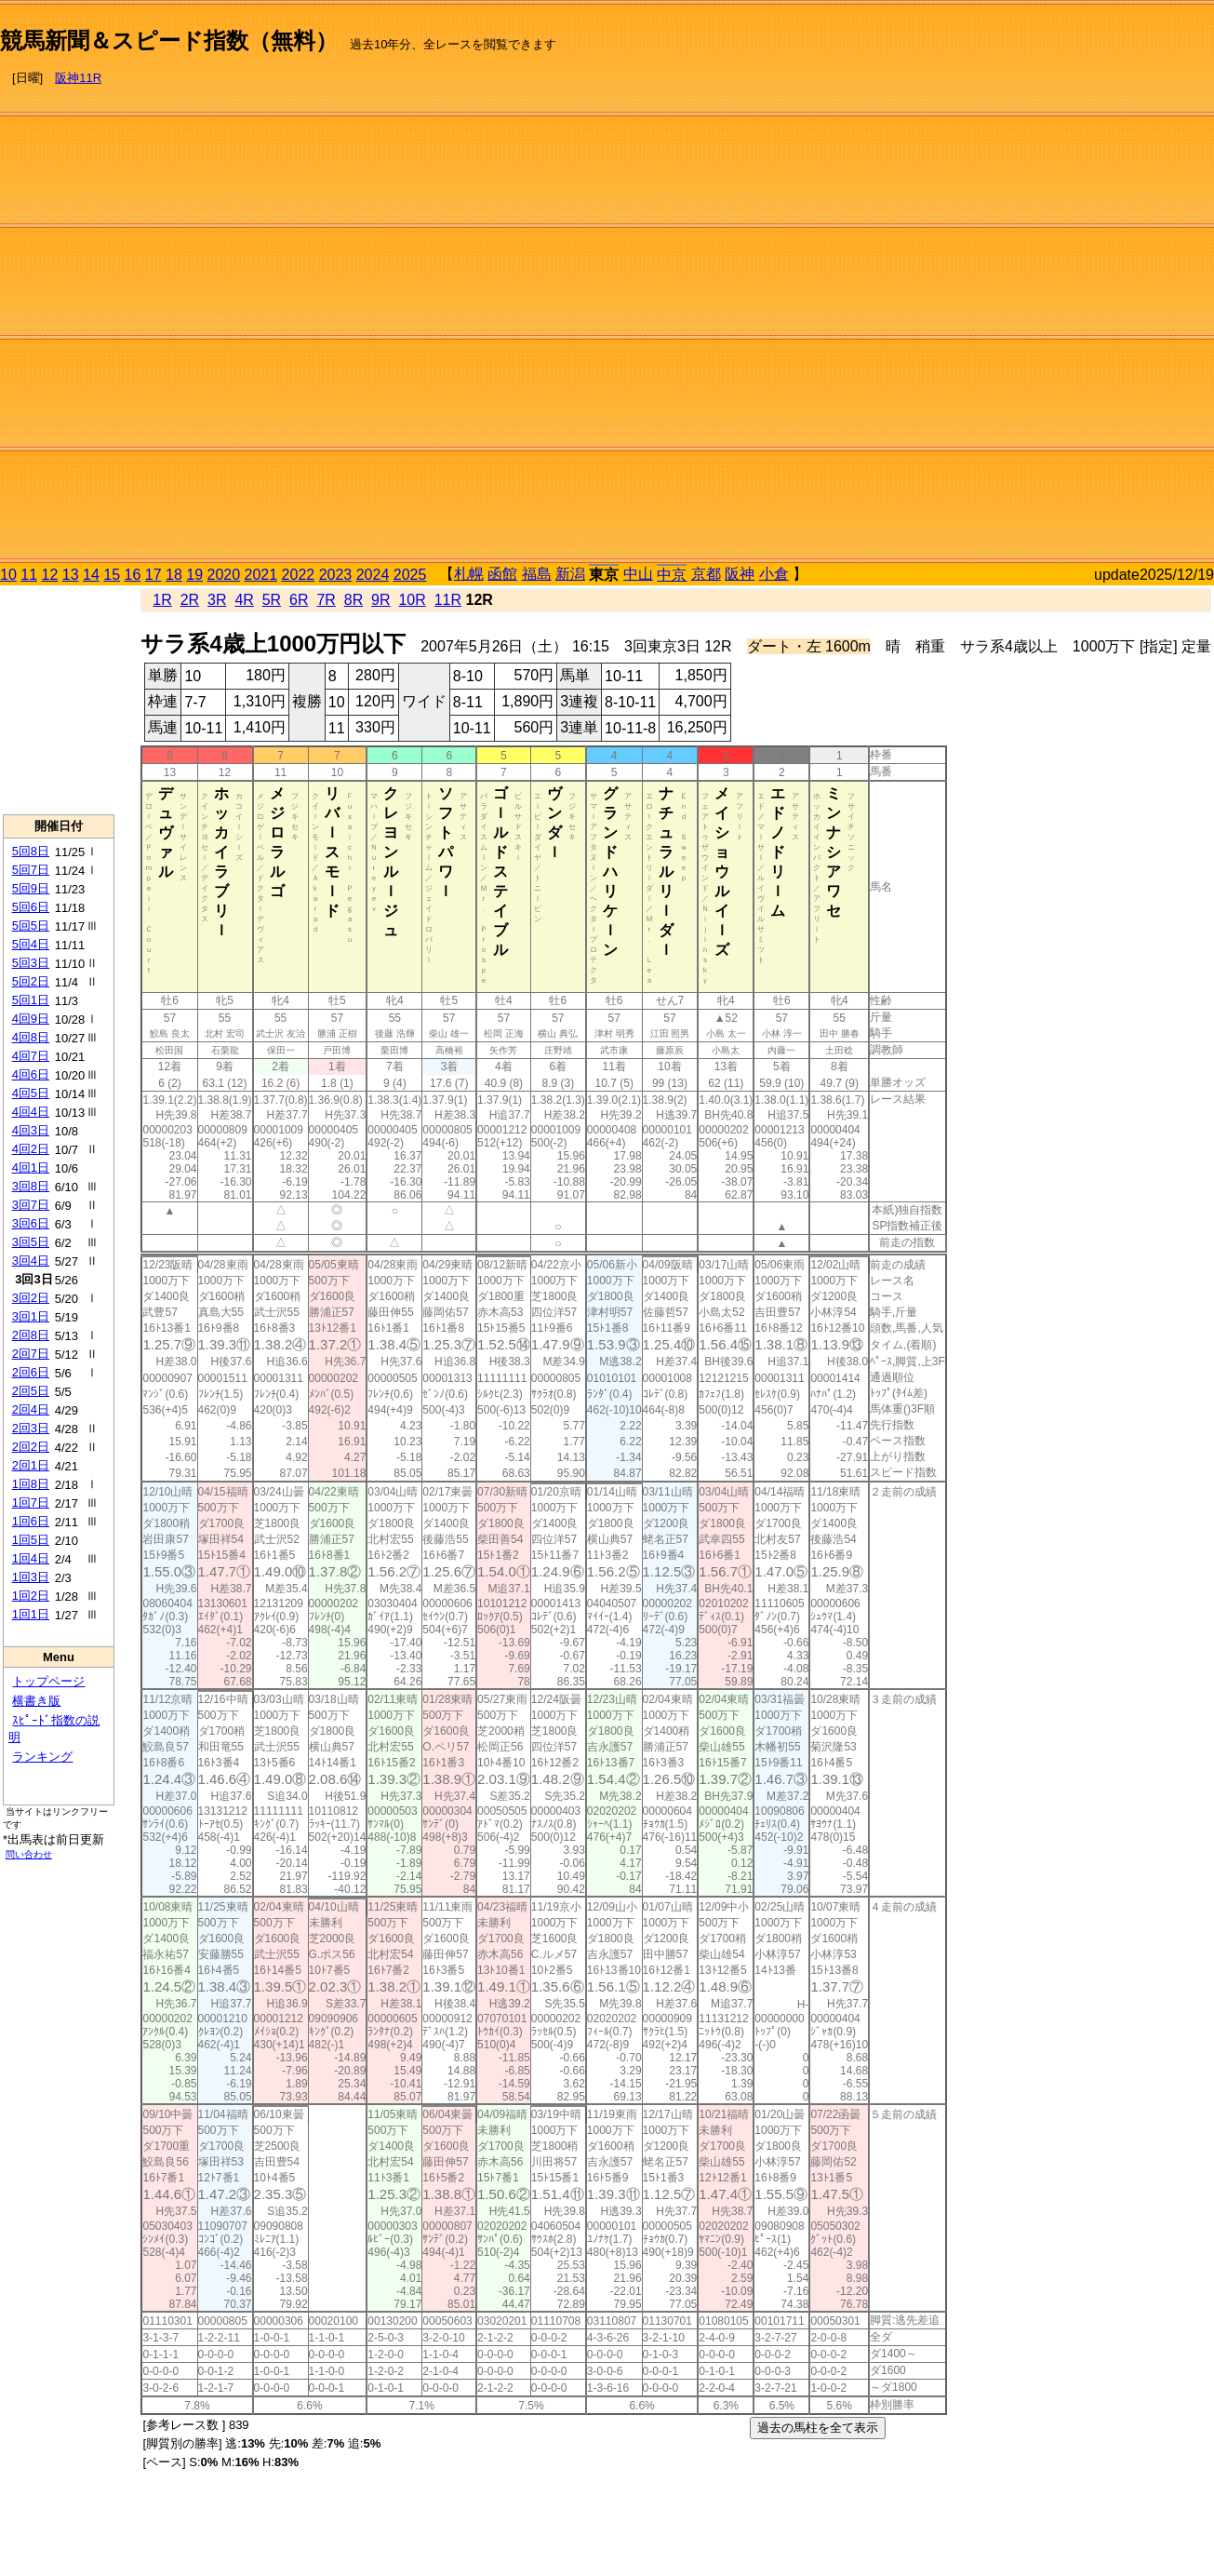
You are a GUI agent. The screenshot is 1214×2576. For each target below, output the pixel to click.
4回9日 (30, 1019)
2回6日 (30, 1372)
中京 (672, 575)
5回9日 (30, 888)
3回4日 (30, 1261)
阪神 (739, 574)
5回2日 (30, 981)
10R (411, 600)
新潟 (570, 574)
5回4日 (30, 944)
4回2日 (30, 1149)
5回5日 (30, 925)
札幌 (469, 574)
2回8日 (30, 1335)
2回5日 (30, 1391)
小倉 (774, 574)
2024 (373, 575)
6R (298, 600)
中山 (638, 574)
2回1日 (30, 1465)
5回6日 (30, 907)
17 (153, 575)
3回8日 (30, 1186)
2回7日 (30, 1354)
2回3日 (30, 1428)
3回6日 (30, 1223)
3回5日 (30, 1242)
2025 (410, 575)
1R (162, 600)
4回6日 (30, 1074)
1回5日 (30, 1540)
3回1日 (30, 1316)
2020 (224, 575)
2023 (336, 575)
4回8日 (30, 1037)
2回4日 (30, 1409)
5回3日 (30, 963)
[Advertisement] (1135, 285)
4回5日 (30, 1093)
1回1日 (30, 1614)
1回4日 (30, 1558)
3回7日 (30, 1205)
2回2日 (30, 1447)
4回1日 (30, 1167)
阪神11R (78, 78)
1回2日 (30, 1596)
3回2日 (30, 1298)
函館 (502, 574)
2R (189, 600)
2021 (261, 575)
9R (380, 600)
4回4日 (30, 1112)
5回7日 (30, 870)
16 (133, 575)
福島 (537, 574)
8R (353, 600)
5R (271, 600)
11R (447, 600)
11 (28, 575)
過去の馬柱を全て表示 (817, 2428)
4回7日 (30, 1056)
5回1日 (30, 1000)
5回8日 (30, 851)
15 (111, 575)
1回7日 (30, 1502)
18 (174, 575)
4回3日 (30, 1130)
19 (194, 575)
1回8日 (30, 1484)
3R (216, 600)
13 (70, 575)
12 (50, 575)
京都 (706, 574)
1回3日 (30, 1577)
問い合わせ (29, 1854)
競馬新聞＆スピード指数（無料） (169, 40)
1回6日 (30, 1521)
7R (325, 600)
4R (243, 600)
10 (8, 575)
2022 (298, 575)
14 (91, 575)
